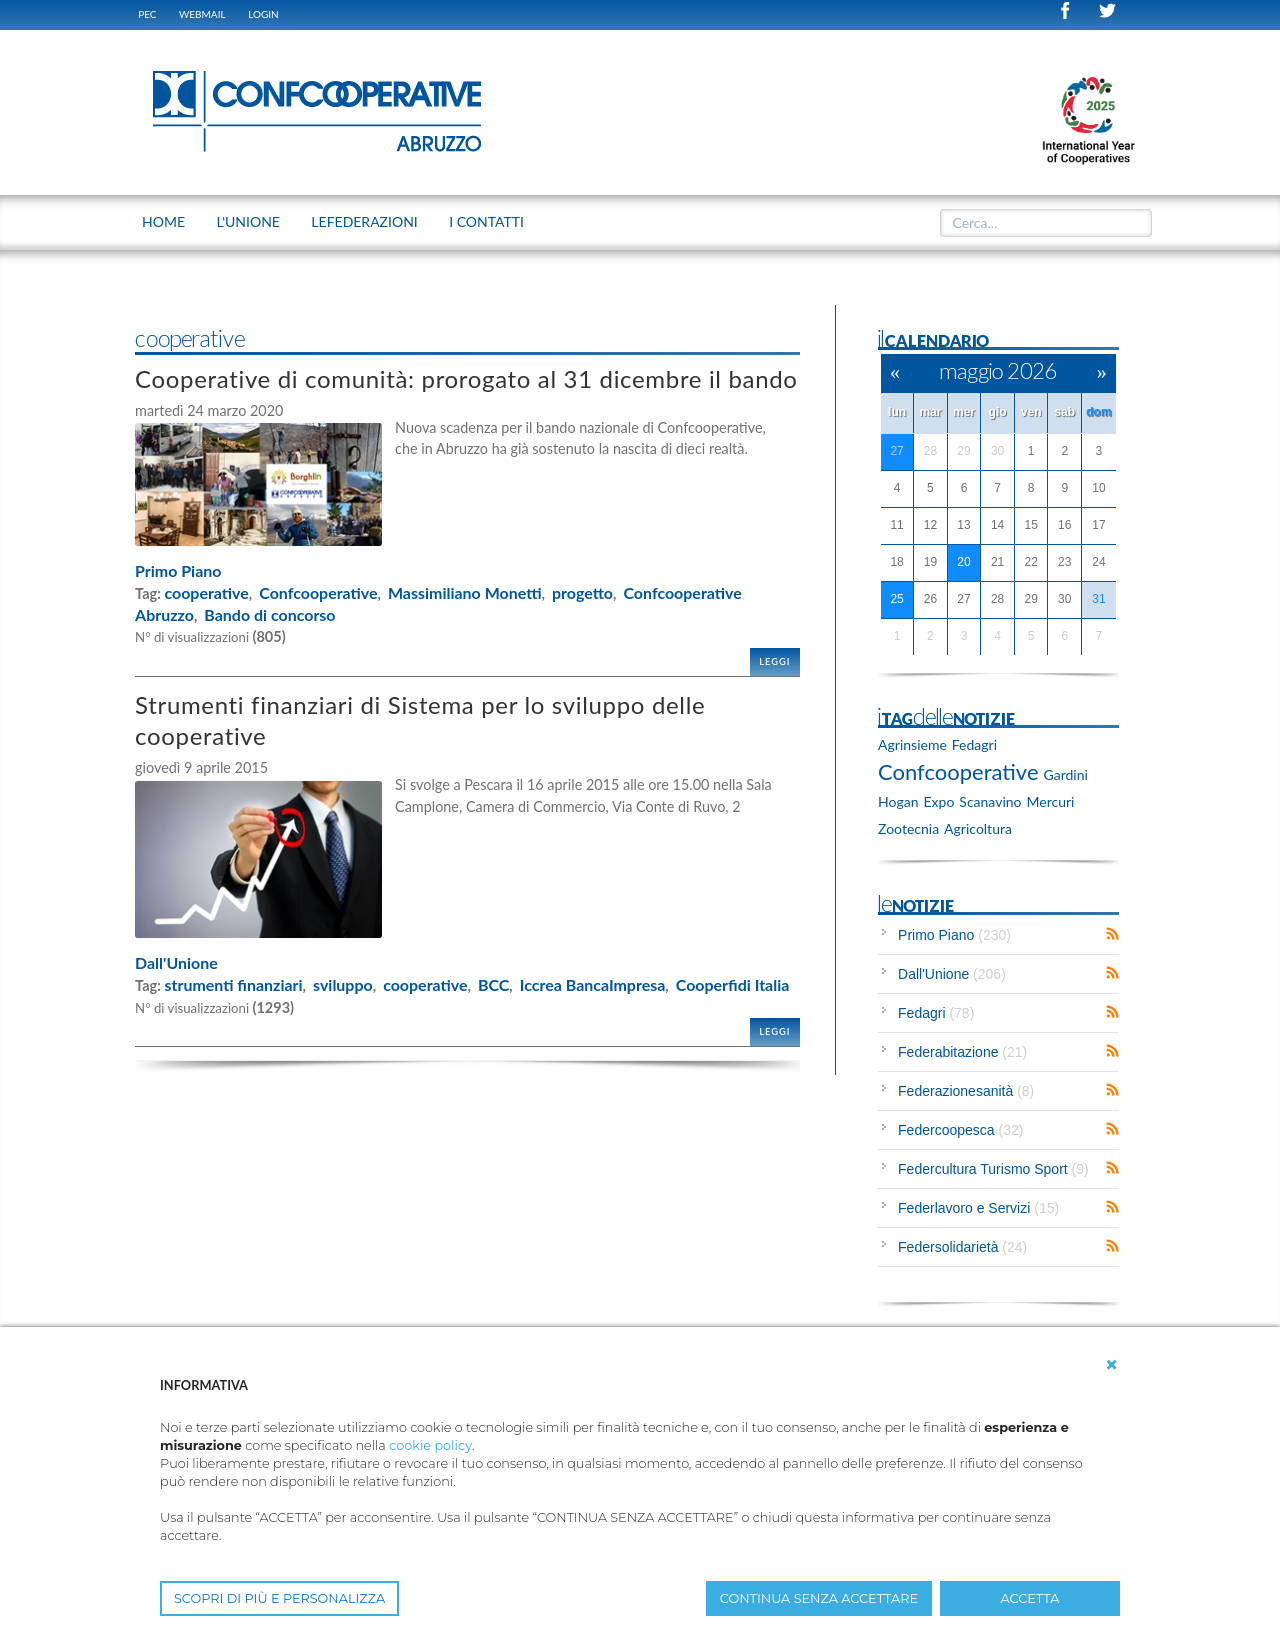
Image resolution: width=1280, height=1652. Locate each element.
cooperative (206, 592)
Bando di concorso (269, 614)
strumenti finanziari (233, 984)
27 (896, 451)
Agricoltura (978, 828)
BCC (493, 984)
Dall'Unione (176, 962)
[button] (1112, 1365)
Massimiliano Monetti (465, 592)
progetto (582, 592)
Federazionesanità (966, 1091)
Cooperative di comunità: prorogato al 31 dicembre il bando (466, 378)
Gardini (1066, 774)
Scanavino (990, 801)
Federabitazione (962, 1052)
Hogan (898, 801)
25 (896, 599)
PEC (147, 14)
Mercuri (1051, 801)
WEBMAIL (202, 14)
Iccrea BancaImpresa (593, 984)
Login (263, 14)
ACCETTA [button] (1030, 1598)
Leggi (774, 661)
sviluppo (343, 984)
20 (963, 562)
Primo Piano (178, 570)
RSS (1112, 934)
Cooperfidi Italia (733, 984)
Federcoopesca (960, 1130)
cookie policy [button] (430, 1445)
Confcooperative (318, 592)
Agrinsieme (912, 744)
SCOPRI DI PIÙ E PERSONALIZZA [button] (279, 1598)
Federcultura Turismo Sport (993, 1169)
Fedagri (974, 744)
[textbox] (1039, 223)
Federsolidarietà (962, 1247)
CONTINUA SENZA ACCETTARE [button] (819, 1598)
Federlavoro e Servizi (978, 1208)
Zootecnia (908, 828)
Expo (939, 801)
